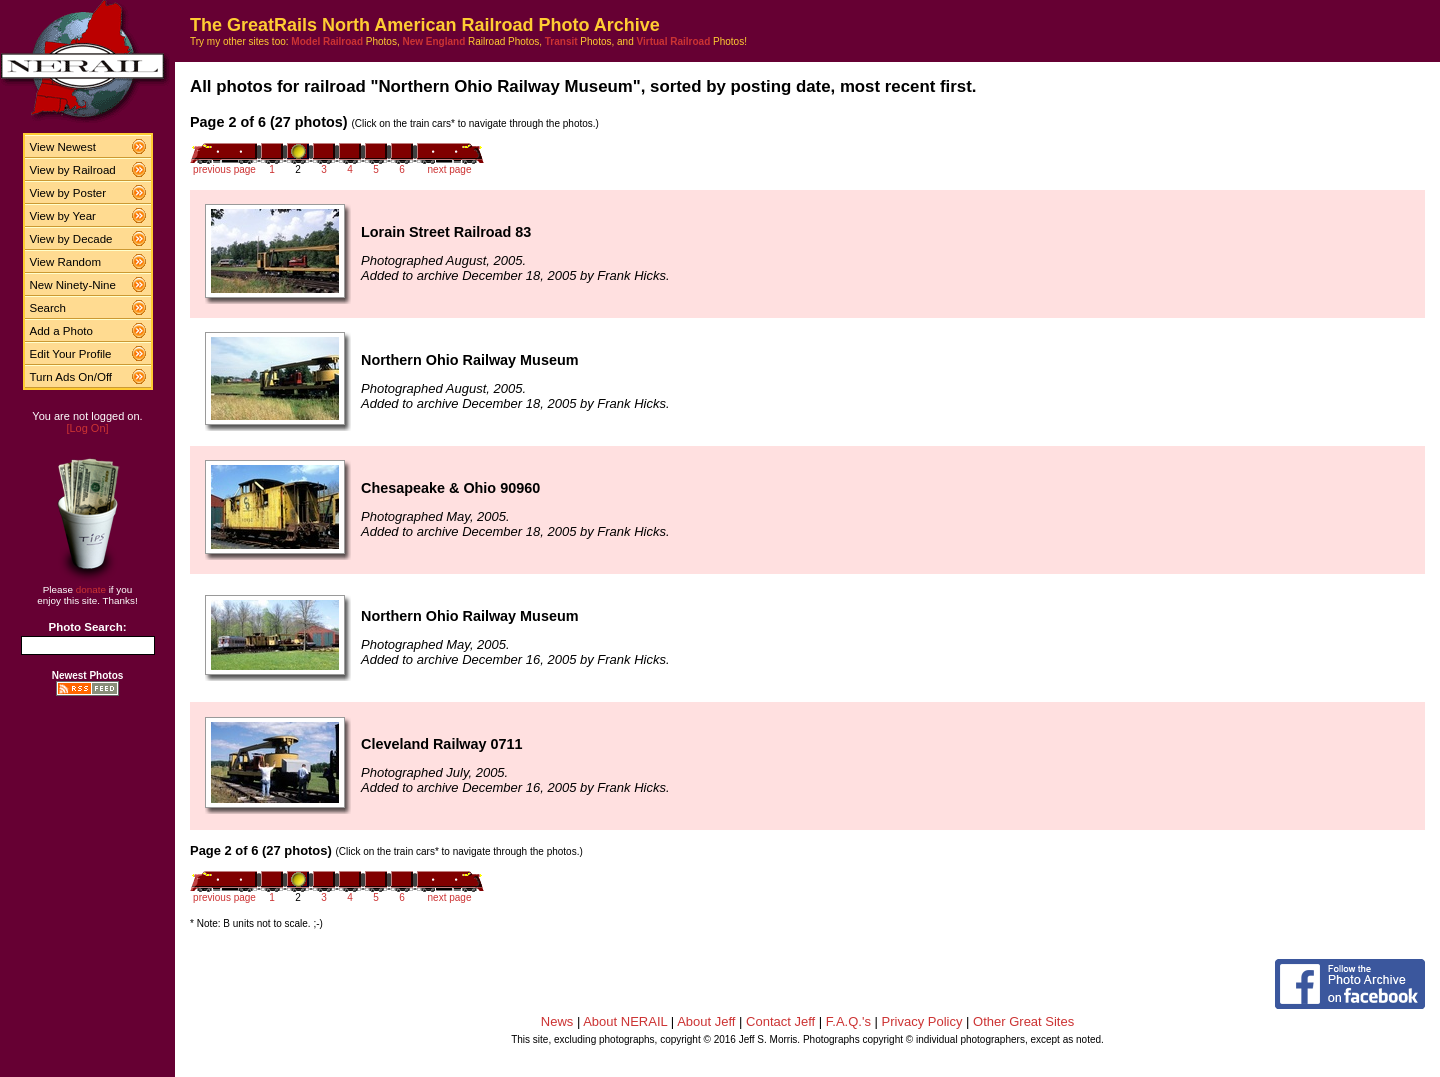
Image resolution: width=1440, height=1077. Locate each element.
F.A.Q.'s (848, 1021)
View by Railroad (73, 170)
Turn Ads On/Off (71, 377)
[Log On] (87, 428)
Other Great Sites (1023, 1021)
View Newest (63, 147)
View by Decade (71, 239)
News (557, 1021)
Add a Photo (61, 331)
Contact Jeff (780, 1021)
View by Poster (68, 193)
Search (48, 308)
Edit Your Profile (71, 354)
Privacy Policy (922, 1021)
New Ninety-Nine (73, 285)
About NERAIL (625, 1021)
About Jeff (706, 1021)
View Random (65, 262)
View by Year (63, 216)
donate (91, 589)
